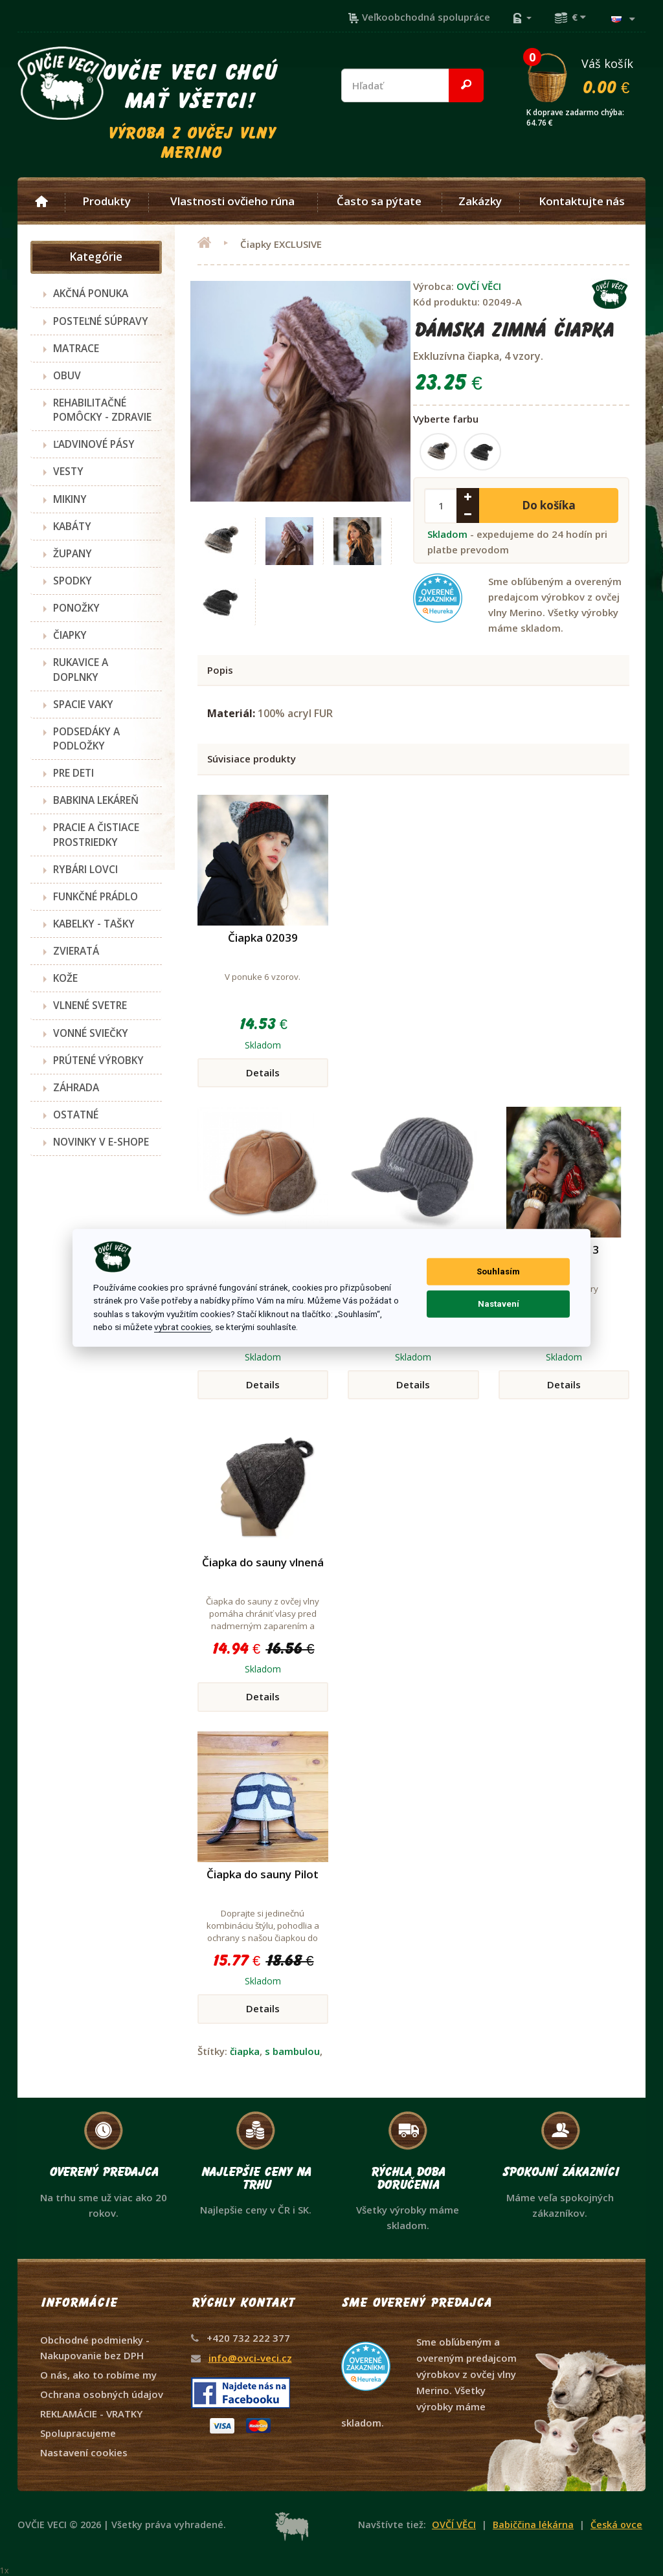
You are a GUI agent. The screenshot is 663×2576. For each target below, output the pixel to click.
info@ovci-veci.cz (250, 2357)
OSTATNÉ (75, 1114)
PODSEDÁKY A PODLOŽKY (86, 738)
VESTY (68, 471)
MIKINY (70, 499)
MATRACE (76, 348)
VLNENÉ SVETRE (90, 1005)
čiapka (245, 2051)
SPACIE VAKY (83, 704)
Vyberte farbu (445, 418)
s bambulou (292, 2051)
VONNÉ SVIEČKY (90, 1033)
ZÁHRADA (76, 1087)
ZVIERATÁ (76, 951)
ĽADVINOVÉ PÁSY (94, 444)
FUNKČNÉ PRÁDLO (95, 896)
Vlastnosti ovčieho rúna (232, 201)
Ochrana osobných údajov (101, 2394)
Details (263, 1072)
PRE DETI (73, 773)
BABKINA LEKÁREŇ (96, 800)
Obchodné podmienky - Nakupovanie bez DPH (95, 2347)
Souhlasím (498, 1271)
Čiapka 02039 (263, 937)
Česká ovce (616, 2524)
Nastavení (498, 1304)
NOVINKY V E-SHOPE (101, 1142)
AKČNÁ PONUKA (90, 293)
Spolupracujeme (78, 2432)
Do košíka (549, 505)
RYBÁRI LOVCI (85, 869)
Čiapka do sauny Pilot (263, 1874)
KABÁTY (72, 526)
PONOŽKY (76, 608)
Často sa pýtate (379, 201)
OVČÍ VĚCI (478, 286)
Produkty (106, 201)
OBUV (67, 375)
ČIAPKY (70, 635)
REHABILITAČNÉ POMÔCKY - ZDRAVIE (102, 409)
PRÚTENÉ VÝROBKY (98, 1060)
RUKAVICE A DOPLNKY (80, 669)
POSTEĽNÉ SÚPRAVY (100, 321)
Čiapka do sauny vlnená (263, 1562)
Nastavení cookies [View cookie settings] (84, 2452)
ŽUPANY (72, 553)
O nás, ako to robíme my (98, 2374)
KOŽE (65, 978)
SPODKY (72, 580)
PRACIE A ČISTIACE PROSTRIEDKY (96, 834)
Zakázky (480, 201)
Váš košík (585, 76)
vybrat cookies (182, 1327)
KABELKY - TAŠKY (94, 923)
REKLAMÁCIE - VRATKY (91, 2413)
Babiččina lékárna (533, 2524)
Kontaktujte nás (582, 201)
